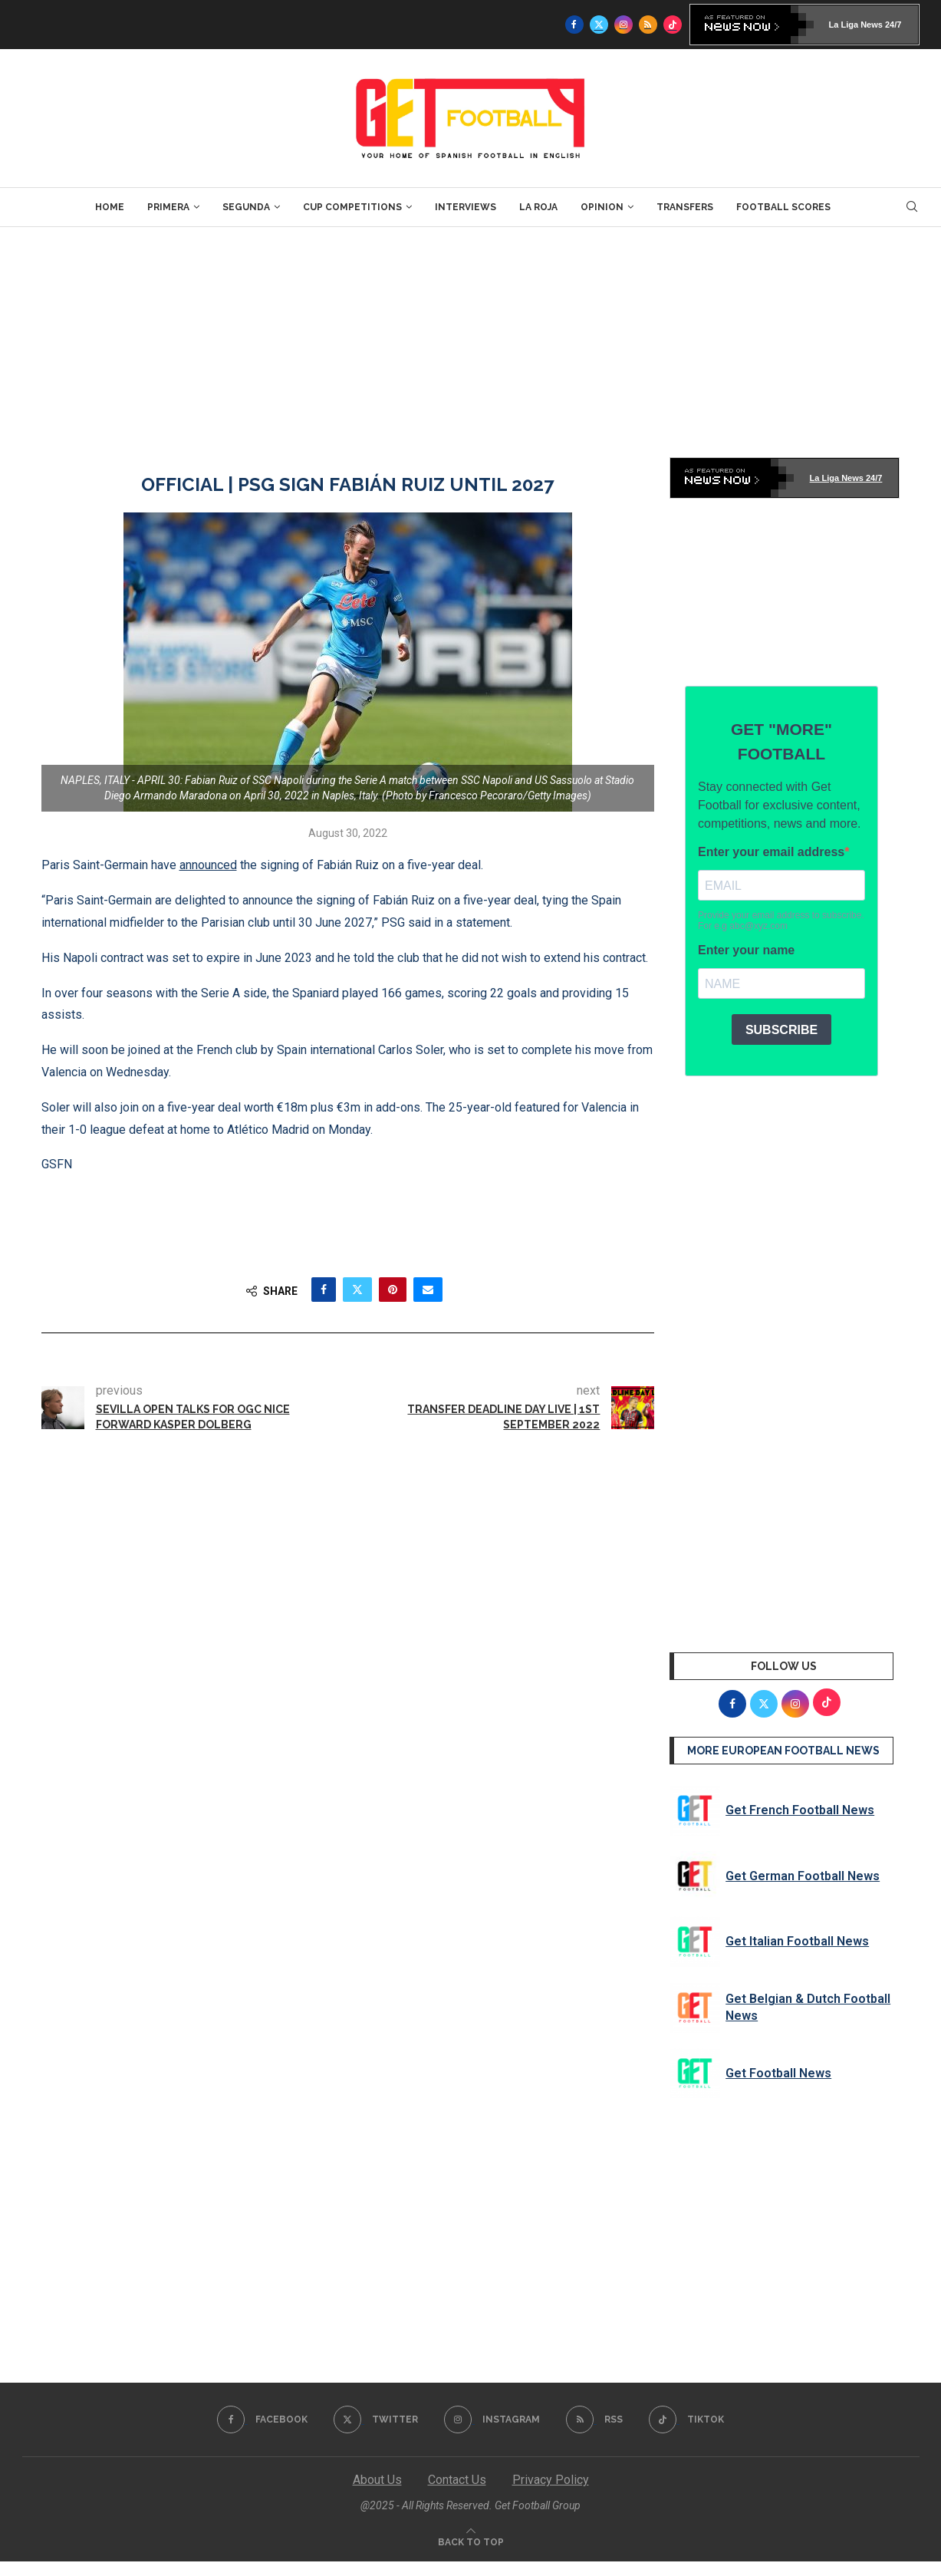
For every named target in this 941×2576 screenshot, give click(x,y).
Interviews (465, 207)
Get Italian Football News (797, 1941)
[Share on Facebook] (323, 1289)
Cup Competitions (352, 207)
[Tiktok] (672, 24)
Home (109, 207)
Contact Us (457, 2479)
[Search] (912, 207)
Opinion (602, 207)
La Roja (538, 207)
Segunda (246, 207)
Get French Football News (799, 1810)
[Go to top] (471, 2541)
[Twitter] (599, 24)
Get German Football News (802, 1876)
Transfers (684, 207)
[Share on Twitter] (357, 1289)
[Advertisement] (470, 342)
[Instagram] (623, 24)
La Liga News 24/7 (865, 24)
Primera (168, 207)
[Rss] (648, 24)
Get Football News (778, 2073)
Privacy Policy (550, 2479)
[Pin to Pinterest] (392, 1289)
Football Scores (783, 207)
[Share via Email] (428, 1289)
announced (208, 865)
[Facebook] (574, 24)
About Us (377, 2479)
